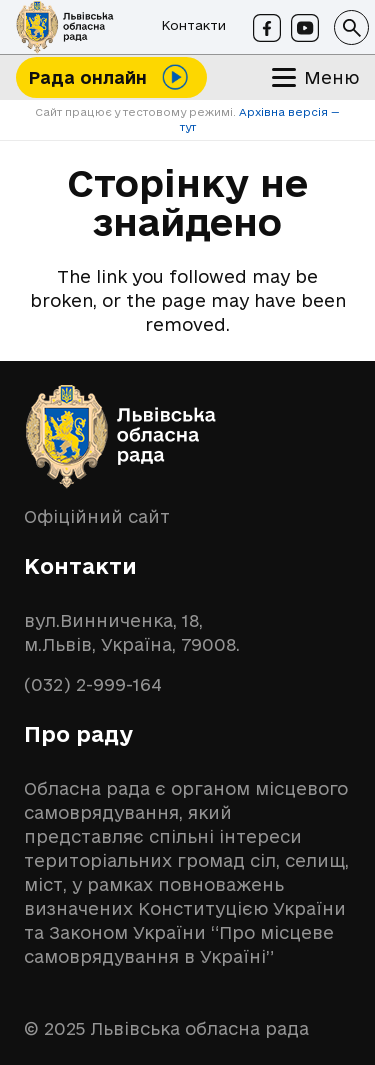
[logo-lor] (65, 27)
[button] (351, 27)
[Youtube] (305, 28)
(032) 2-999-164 (93, 684)
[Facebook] (267, 28)
